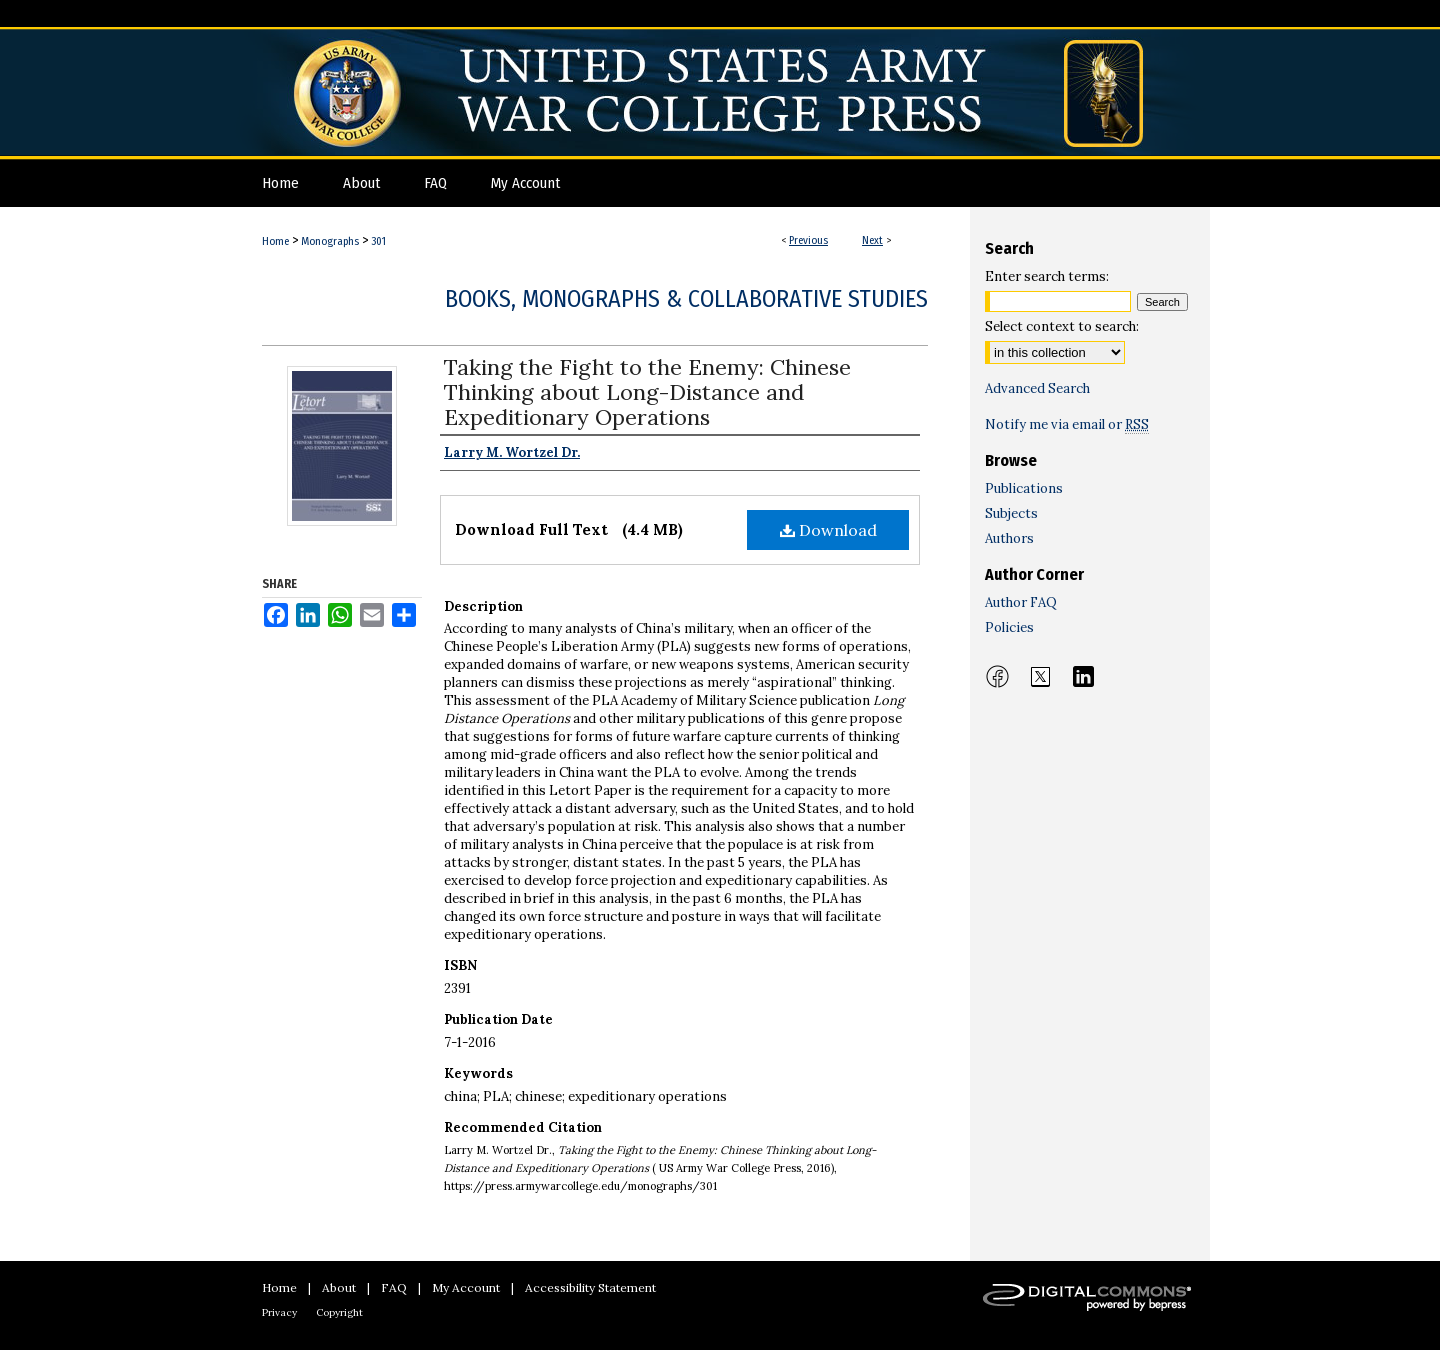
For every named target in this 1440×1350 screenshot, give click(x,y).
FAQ (394, 1287)
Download (828, 530)
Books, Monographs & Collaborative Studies (686, 299)
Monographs (330, 241)
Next (872, 240)
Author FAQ (1021, 602)
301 (378, 241)
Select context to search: (1062, 326)
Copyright (339, 1312)
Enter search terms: (1047, 276)
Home (275, 241)
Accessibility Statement (590, 1287)
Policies (1009, 627)
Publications (1024, 488)
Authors (1009, 538)
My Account (466, 1287)
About (339, 1287)
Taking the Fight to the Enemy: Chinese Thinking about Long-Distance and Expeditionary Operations (647, 392)
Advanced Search (1037, 388)
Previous (808, 240)
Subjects (1011, 513)
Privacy (279, 1312)
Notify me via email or (1067, 424)
